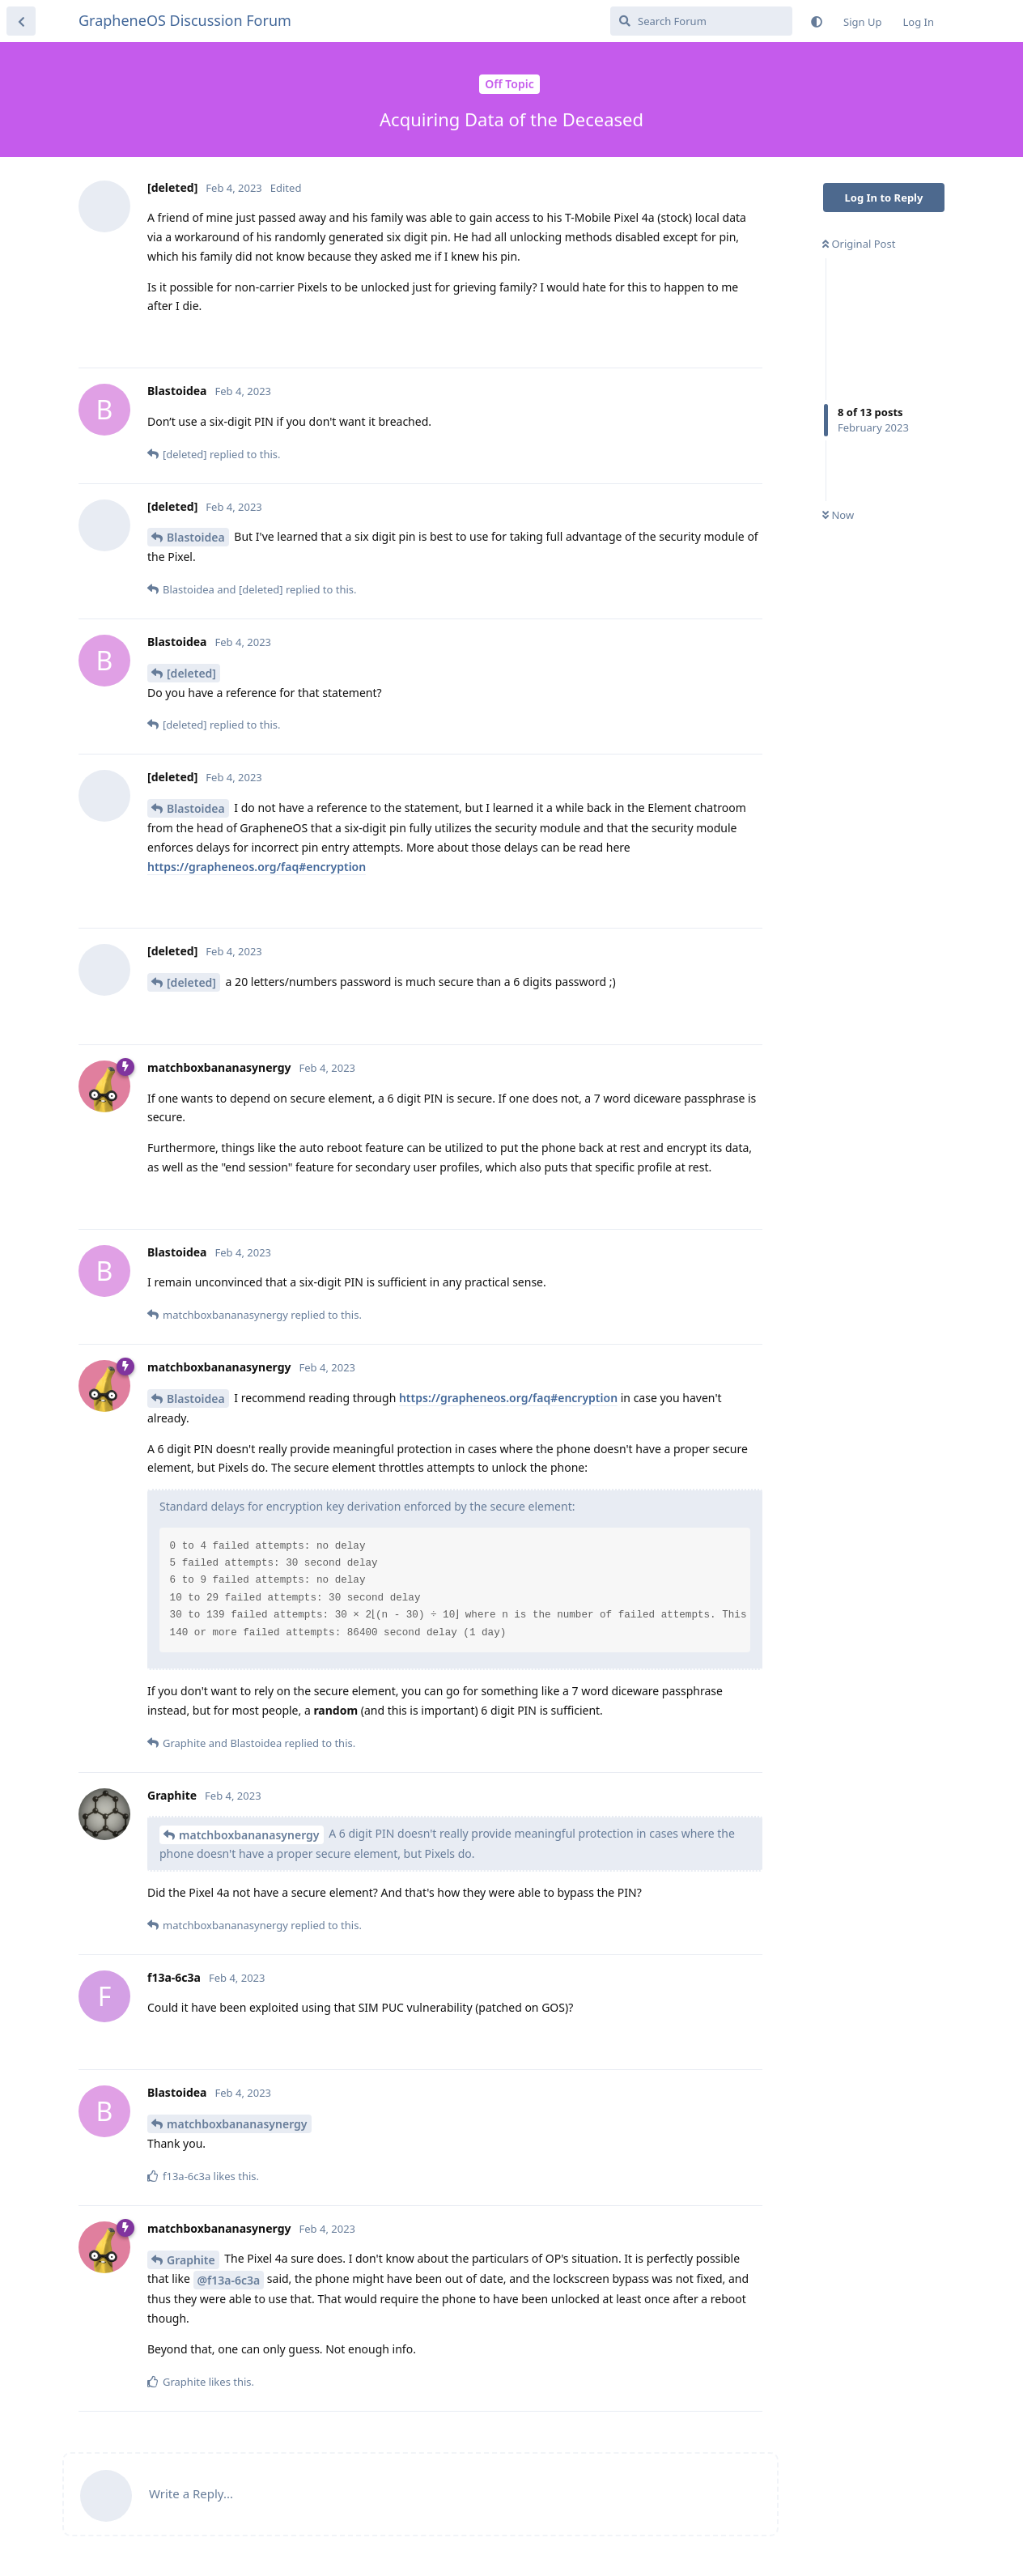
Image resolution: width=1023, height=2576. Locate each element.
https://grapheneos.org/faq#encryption (256, 866)
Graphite (191, 2260)
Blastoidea (196, 537)
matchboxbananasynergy (249, 1835)
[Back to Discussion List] (21, 21)
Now (838, 515)
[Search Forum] (701, 21)
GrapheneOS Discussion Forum (185, 20)
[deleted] (191, 673)
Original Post (858, 243)
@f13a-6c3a (229, 2280)
